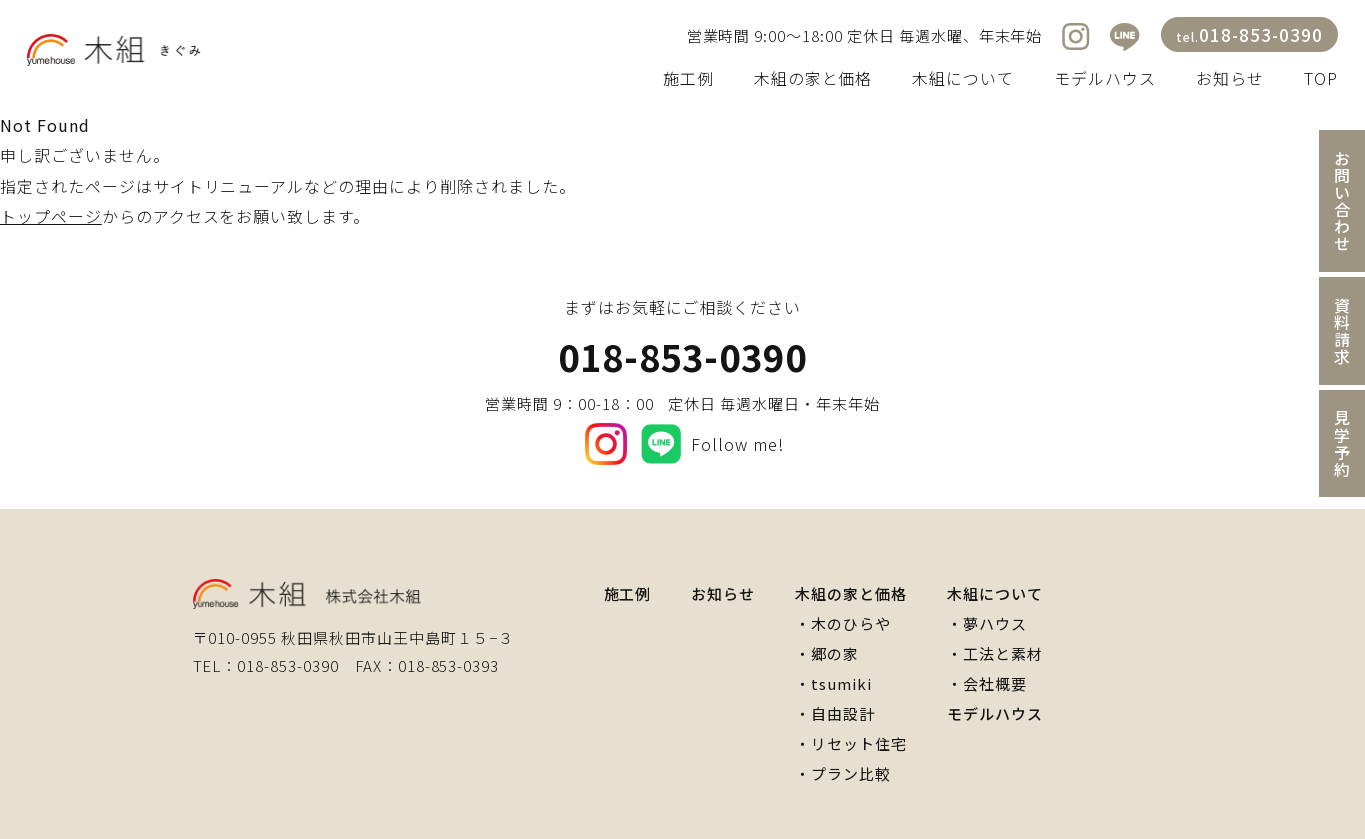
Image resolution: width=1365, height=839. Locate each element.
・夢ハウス (987, 623)
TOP (1321, 78)
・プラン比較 (843, 773)
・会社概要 (987, 683)
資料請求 (1342, 331)
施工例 (688, 78)
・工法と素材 (995, 653)
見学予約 (1342, 444)
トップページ (51, 216)
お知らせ (1230, 78)
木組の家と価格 (813, 78)
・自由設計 (835, 713)
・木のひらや (843, 623)
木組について (963, 78)
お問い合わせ (1342, 201)
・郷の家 (827, 653)
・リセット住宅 (851, 743)
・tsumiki (833, 683)
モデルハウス (1105, 78)
